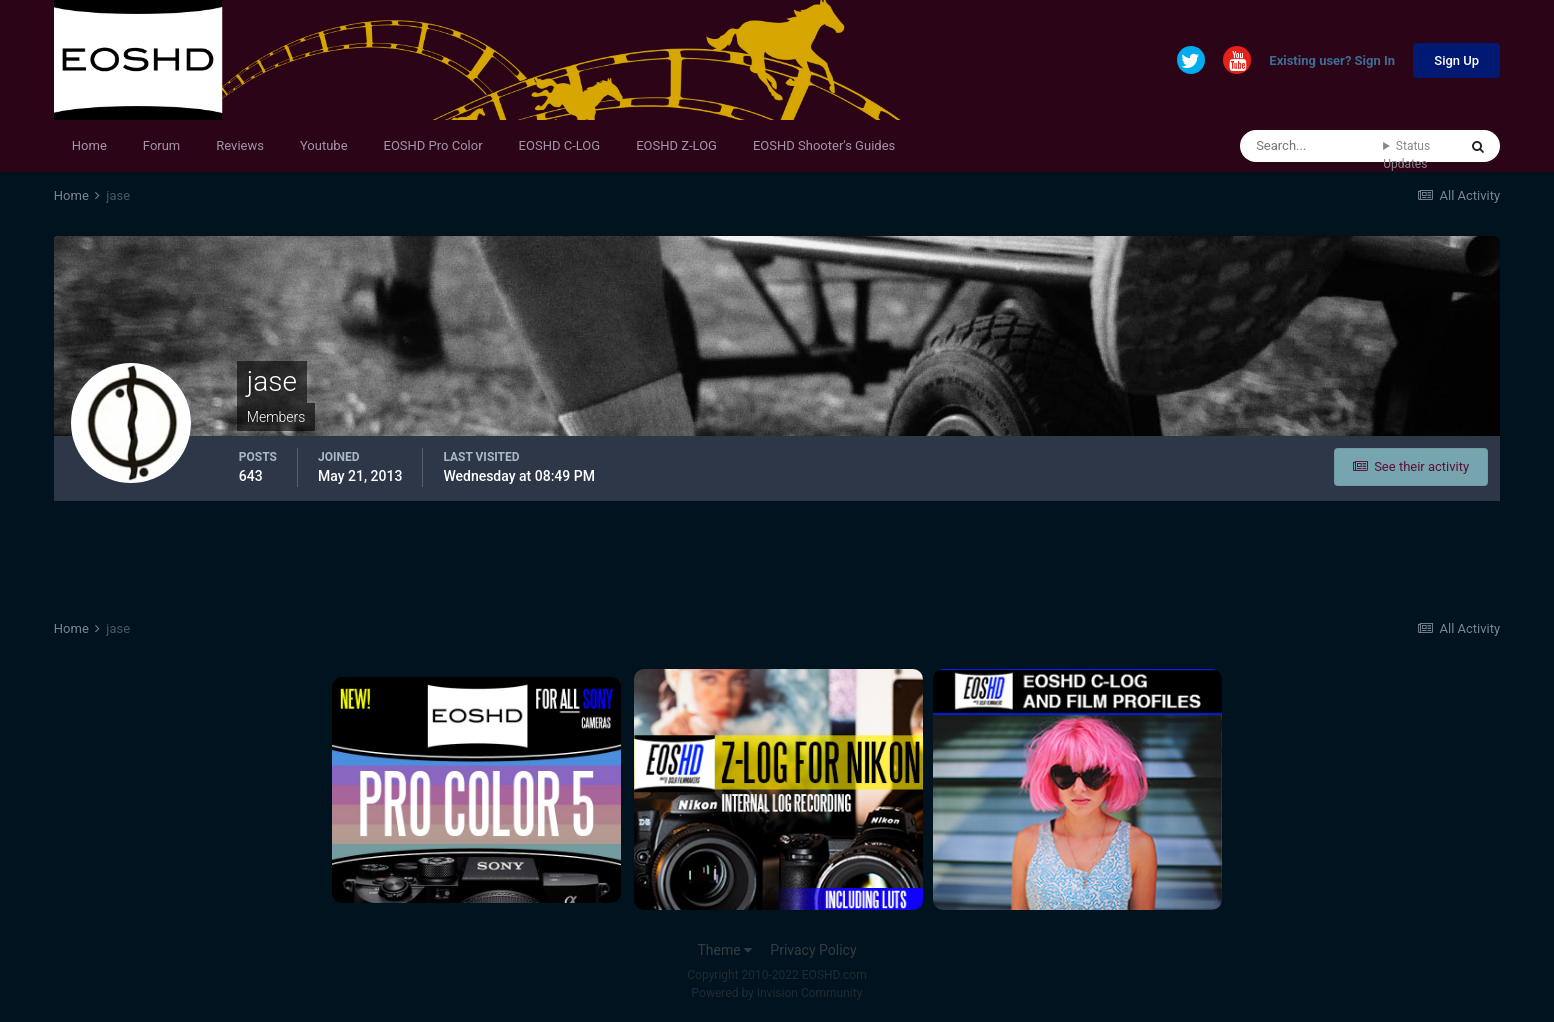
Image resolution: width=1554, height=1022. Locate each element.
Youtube (324, 145)
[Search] (1311, 146)
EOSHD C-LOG (560, 145)
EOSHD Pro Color (433, 145)
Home (89, 145)
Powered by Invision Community (777, 993)
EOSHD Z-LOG (676, 145)
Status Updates (1406, 155)
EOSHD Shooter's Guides (824, 145)
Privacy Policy (813, 950)
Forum (161, 145)
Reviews (240, 145)
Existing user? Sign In (1332, 61)
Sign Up (1456, 60)
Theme (724, 950)
